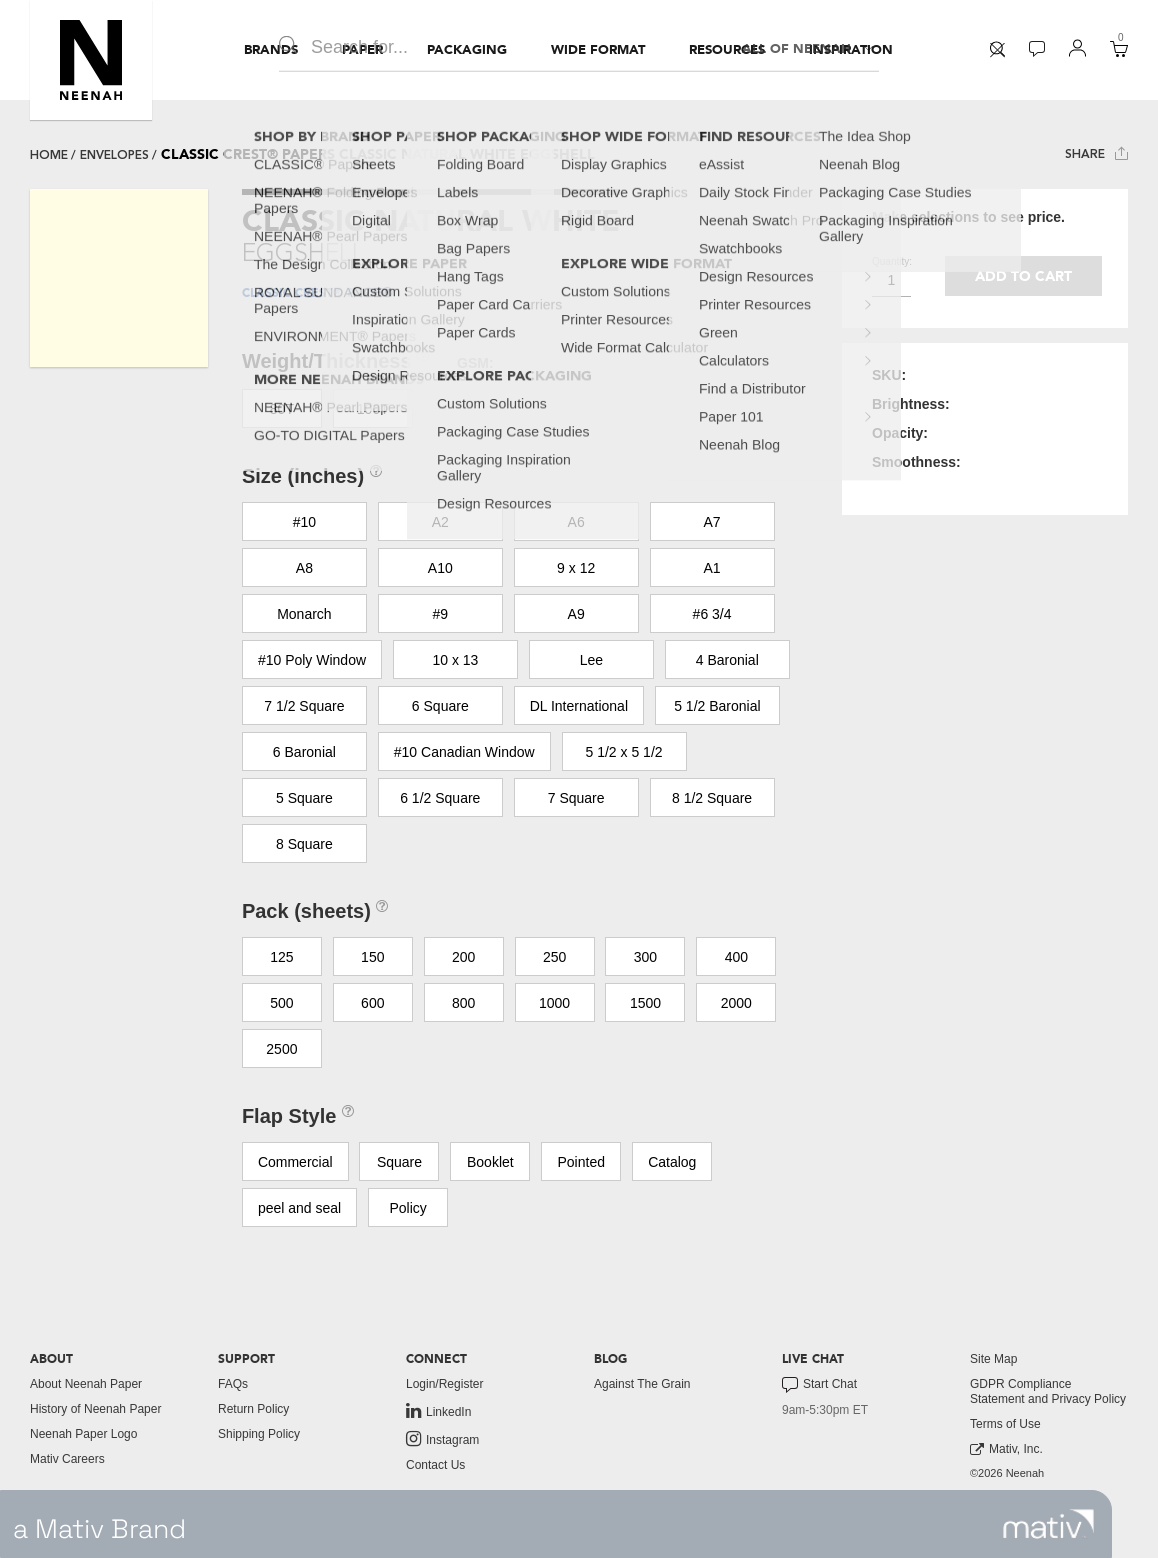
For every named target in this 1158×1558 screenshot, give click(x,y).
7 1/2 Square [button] (304, 706)
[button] (91, 60)
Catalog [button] (672, 1162)
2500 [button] (281, 1049)
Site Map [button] (993, 1359)
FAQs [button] (233, 1384)
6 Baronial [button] (304, 752)
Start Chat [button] (819, 1385)
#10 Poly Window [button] (312, 660)
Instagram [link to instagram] (442, 1439)
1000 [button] (554, 1003)
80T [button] (282, 409)
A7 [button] (712, 522)
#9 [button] (440, 614)
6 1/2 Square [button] (440, 798)
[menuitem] (271, 50)
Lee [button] (591, 660)
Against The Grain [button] (642, 1384)
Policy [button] (407, 1208)
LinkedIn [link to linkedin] (438, 1411)
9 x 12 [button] (576, 568)
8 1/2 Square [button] (712, 798)
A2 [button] (440, 522)
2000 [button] (736, 1003)
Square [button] (399, 1162)
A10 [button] (440, 568)
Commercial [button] (295, 1162)
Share (1096, 153)
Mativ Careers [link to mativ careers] (67, 1459)
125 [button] (281, 957)
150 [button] (372, 957)
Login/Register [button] (444, 1384)
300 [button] (645, 957)
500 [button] (281, 1003)
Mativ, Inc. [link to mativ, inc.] (1006, 1449)
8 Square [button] (304, 844)
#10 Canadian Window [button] (464, 752)
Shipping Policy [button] (259, 1434)
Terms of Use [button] (1005, 1424)
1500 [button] (645, 1003)
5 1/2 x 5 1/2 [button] (624, 752)
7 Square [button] (576, 798)
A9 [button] (576, 614)
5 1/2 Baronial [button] (717, 706)
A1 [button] (712, 568)
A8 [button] (304, 568)
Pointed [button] (581, 1162)
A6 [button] (576, 522)
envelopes (114, 155)
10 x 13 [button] (455, 660)
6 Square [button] (440, 706)
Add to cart (1023, 276)
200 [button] (463, 957)
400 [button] (736, 957)
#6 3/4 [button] (712, 614)
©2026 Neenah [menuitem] (1007, 1473)
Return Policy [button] (253, 1409)
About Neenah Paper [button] (86, 1384)
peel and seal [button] (299, 1208)
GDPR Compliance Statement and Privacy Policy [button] (1048, 1391)
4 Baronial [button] (727, 660)
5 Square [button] (304, 798)
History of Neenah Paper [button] (95, 1409)
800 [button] (463, 1003)
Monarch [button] (304, 614)
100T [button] (373, 409)
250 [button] (554, 957)
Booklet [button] (490, 1162)
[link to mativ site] (1048, 1524)
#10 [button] (304, 522)
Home (49, 155)
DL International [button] (579, 706)
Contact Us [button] (435, 1465)
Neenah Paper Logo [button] (83, 1434)
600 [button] (372, 1003)
